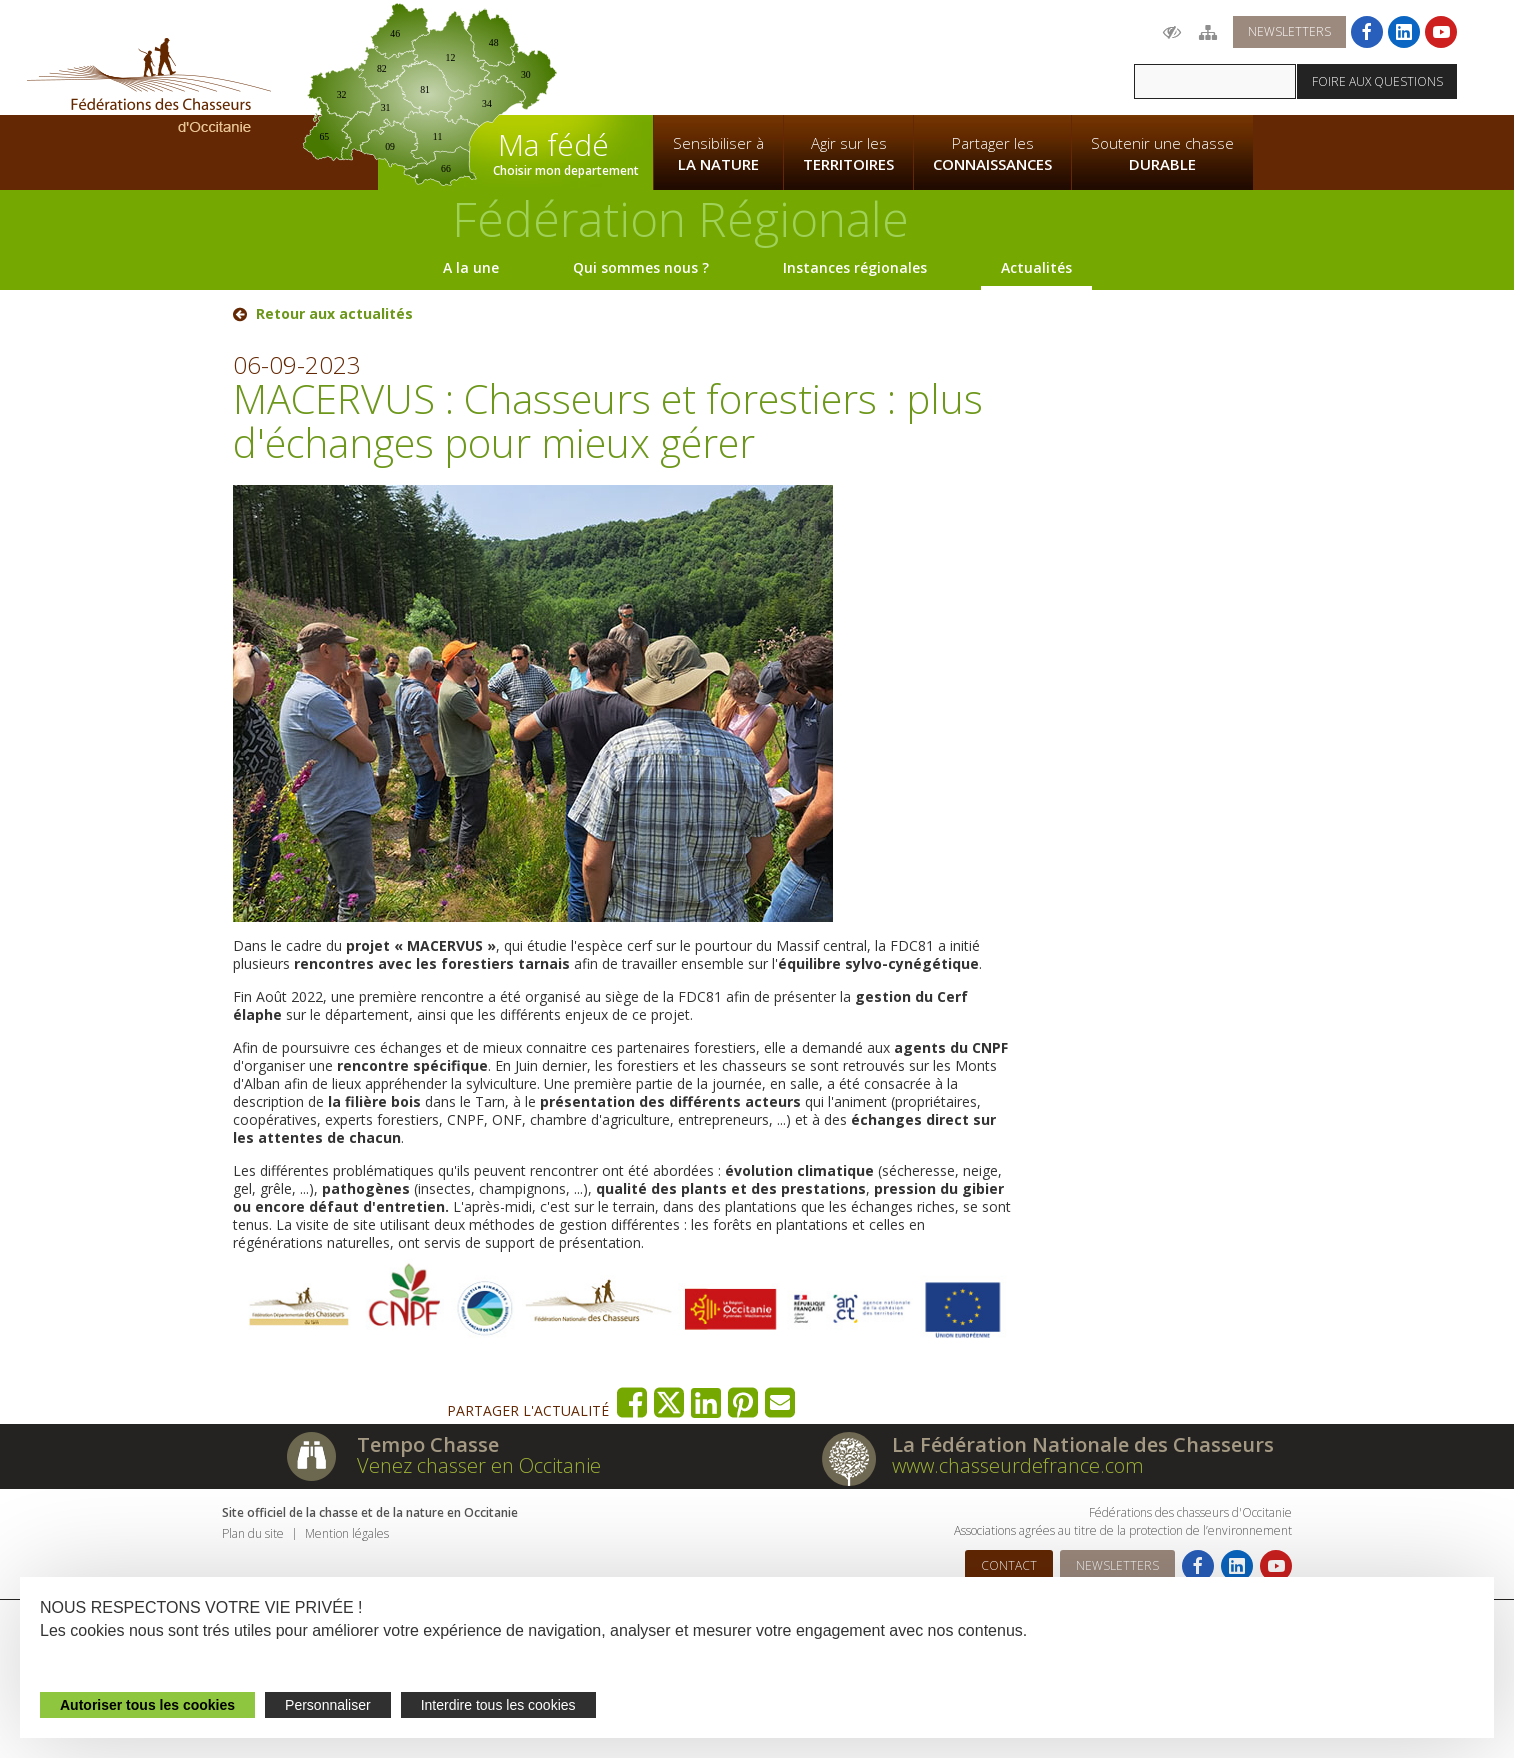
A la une (471, 267)
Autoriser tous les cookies (147, 1705)
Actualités (1036, 267)
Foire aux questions (1377, 81)
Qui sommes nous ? (641, 267)
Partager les (992, 154)
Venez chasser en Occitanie (479, 1465)
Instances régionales (855, 267)
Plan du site (253, 1533)
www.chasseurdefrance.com (1018, 1465)
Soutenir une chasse (1162, 154)
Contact (1009, 1565)
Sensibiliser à (718, 154)
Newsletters (1289, 31)
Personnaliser (328, 1705)
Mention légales (347, 1533)
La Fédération (718, 56)
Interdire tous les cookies (498, 1705)
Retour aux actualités (334, 314)
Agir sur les (848, 154)
